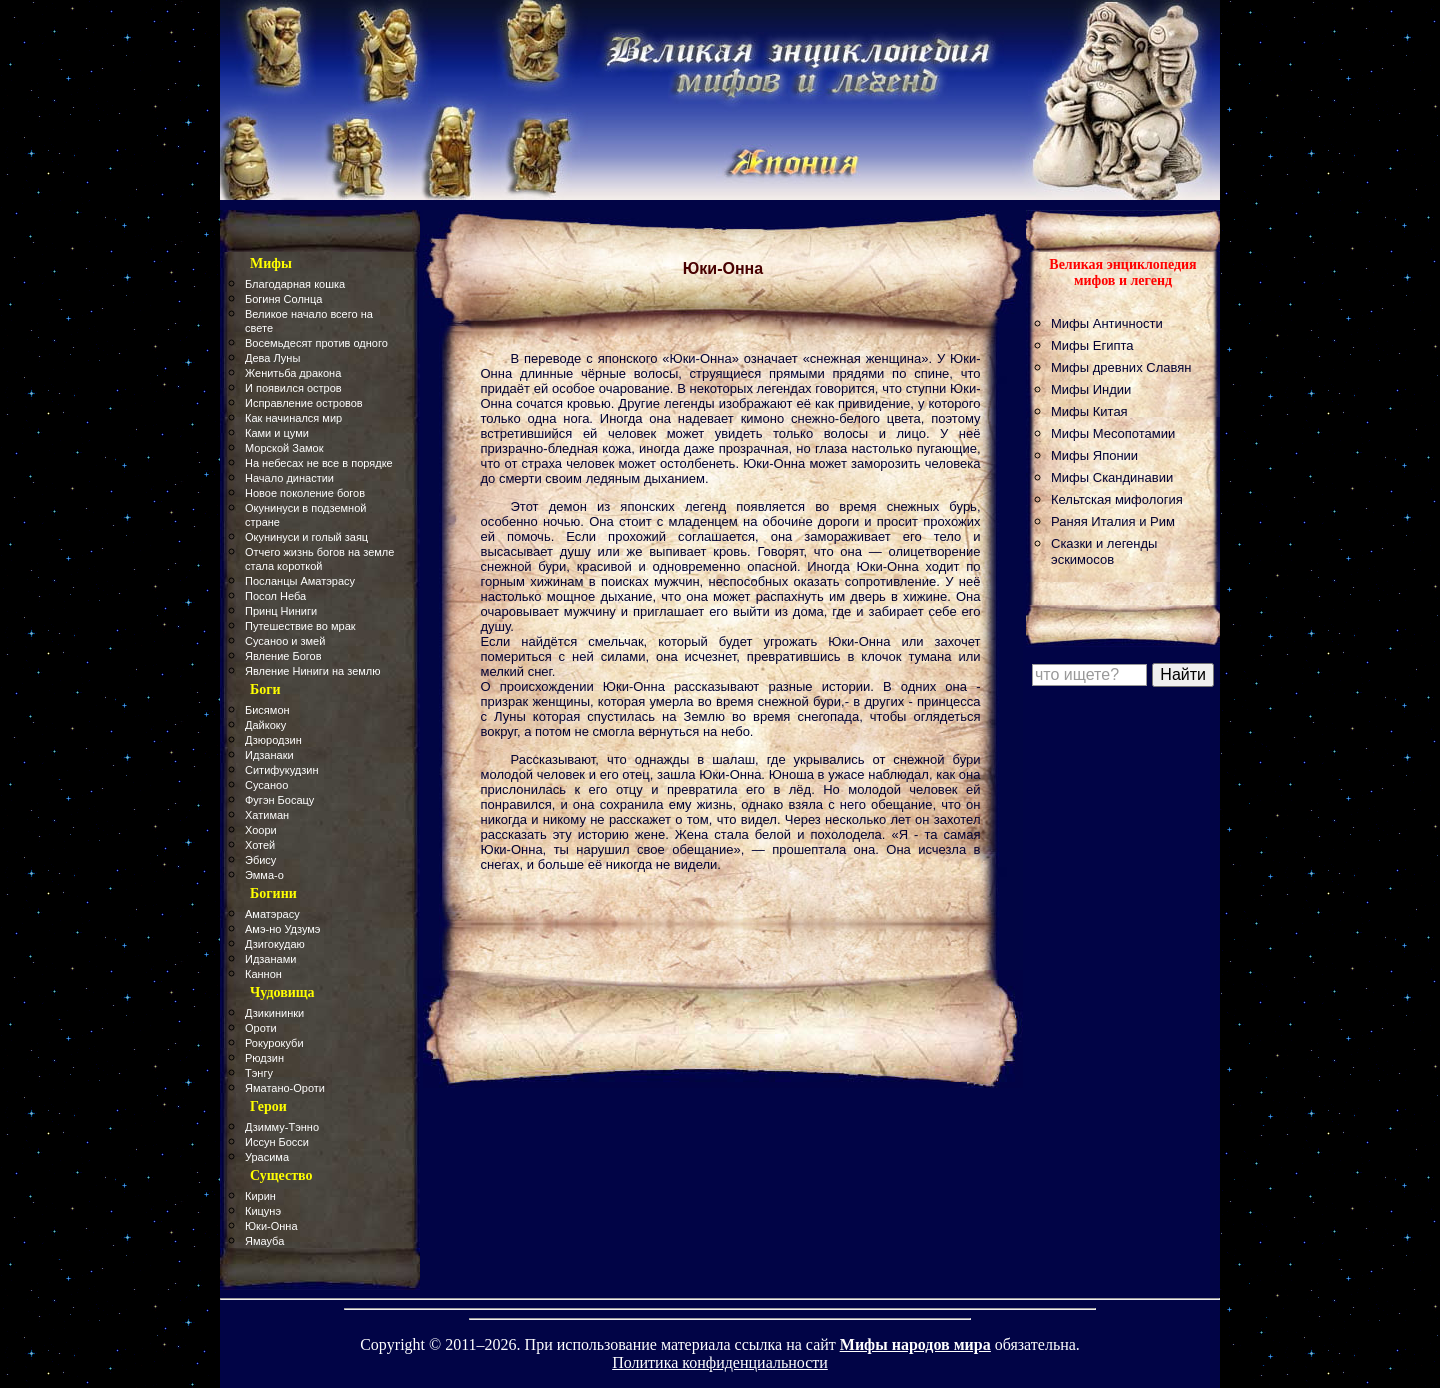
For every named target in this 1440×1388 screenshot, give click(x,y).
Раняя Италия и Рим (1113, 521)
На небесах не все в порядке (319, 463)
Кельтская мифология (1117, 499)
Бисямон (267, 710)
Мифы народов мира (915, 1344)
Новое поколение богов (305, 493)
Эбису (260, 860)
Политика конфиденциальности (720, 1362)
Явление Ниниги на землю (313, 671)
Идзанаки (269, 755)
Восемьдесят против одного (316, 343)
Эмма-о (264, 875)
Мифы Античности (1107, 323)
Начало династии (289, 478)
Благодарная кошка (295, 284)
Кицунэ (263, 1211)
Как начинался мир (293, 418)
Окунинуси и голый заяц (306, 537)
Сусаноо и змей (285, 641)
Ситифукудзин (281, 770)
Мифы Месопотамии (1113, 433)
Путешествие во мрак (300, 626)
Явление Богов (283, 656)
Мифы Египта (1092, 345)
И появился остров (293, 388)
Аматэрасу (272, 914)
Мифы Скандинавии (1112, 477)
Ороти (261, 1028)
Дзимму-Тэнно (282, 1127)
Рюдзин (264, 1058)
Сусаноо (266, 785)
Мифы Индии (1091, 389)
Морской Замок (284, 448)
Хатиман (267, 815)
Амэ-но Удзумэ (282, 929)
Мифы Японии (1094, 455)
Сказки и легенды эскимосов (1104, 551)
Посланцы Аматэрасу (300, 581)
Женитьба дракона (293, 373)
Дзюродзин (273, 740)
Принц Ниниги (281, 611)
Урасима (267, 1157)
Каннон (263, 974)
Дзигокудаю (275, 944)
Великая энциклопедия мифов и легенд (1122, 272)
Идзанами (270, 959)
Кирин (260, 1196)
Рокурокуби (274, 1043)
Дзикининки (274, 1013)
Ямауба (264, 1241)
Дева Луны (272, 358)
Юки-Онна (271, 1226)
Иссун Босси (277, 1142)
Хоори (261, 830)
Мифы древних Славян (1121, 367)
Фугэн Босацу (279, 800)
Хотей (260, 845)
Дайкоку (265, 725)
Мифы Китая (1089, 411)
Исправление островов (304, 403)
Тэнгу (259, 1073)
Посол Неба (275, 596)
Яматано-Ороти (285, 1088)
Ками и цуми (277, 433)
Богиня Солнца (283, 299)
